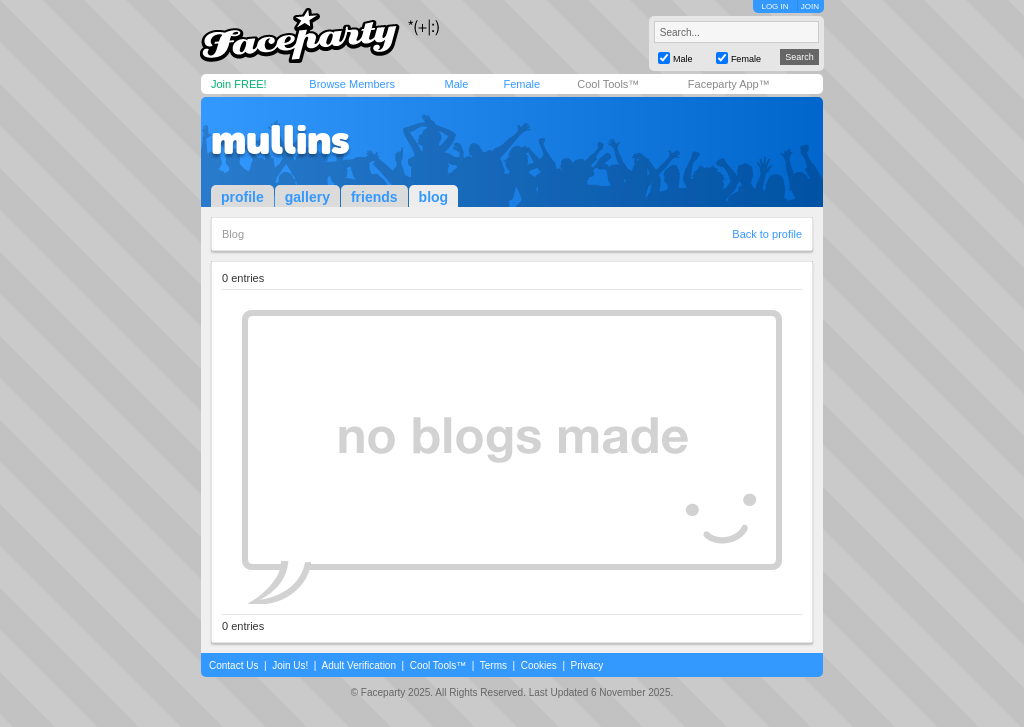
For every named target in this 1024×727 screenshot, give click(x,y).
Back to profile (767, 234)
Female (521, 84)
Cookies (539, 665)
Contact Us (233, 665)
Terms (493, 665)
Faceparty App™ (729, 84)
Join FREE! (239, 84)
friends (374, 197)
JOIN (810, 6)
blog (434, 197)
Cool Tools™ (608, 84)
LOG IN (774, 6)
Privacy (587, 665)
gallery (307, 197)
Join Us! (290, 665)
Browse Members (352, 84)
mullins (280, 140)
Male (456, 84)
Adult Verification (358, 665)
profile (242, 197)
